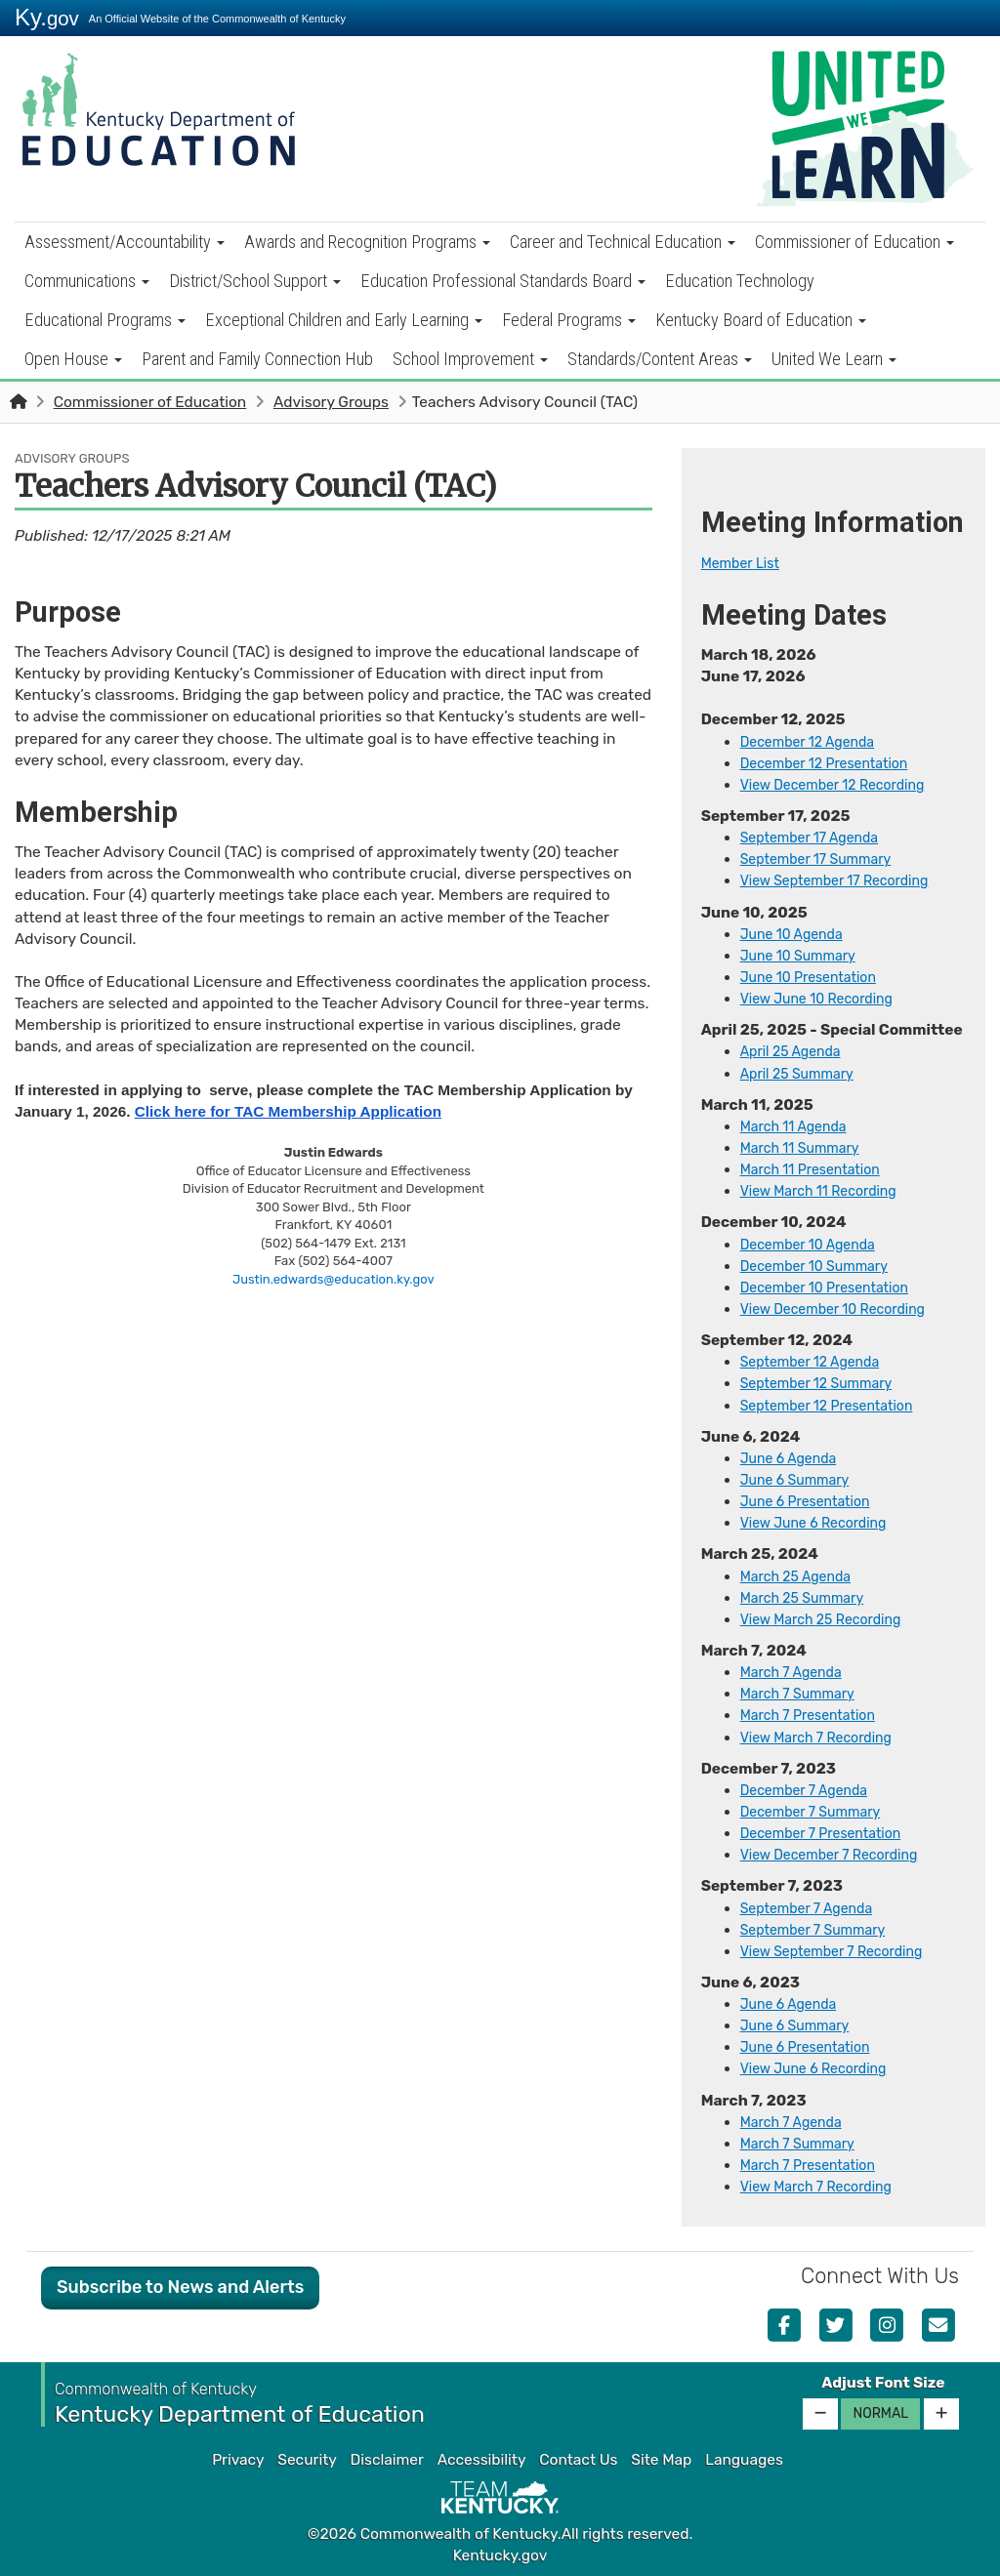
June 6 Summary (800, 1480)
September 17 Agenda (817, 837)
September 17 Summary (823, 859)
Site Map (661, 2460)
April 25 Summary (802, 1074)
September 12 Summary (824, 1383)
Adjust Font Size (882, 2383)
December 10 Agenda (815, 1244)
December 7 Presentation (829, 1833)
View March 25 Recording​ (829, 1619)
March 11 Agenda (798, 1126)
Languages (744, 2460)
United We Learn (833, 358)
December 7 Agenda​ (810, 1790)
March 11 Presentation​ (817, 1169)
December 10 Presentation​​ (833, 1287)
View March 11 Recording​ (826, 1191)
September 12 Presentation (836, 1405)
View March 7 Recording (824, 1737)
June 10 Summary (804, 955)
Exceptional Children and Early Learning (343, 319)
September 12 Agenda (817, 1361)
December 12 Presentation (833, 763)
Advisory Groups (331, 402)
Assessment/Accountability (124, 241)
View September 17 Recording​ (844, 880)
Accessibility (482, 2460)
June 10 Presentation (815, 977)
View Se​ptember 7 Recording (841, 1951)
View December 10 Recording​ (842, 1309)
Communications (86, 280)
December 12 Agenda (814, 742)
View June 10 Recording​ (824, 998)
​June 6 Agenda (793, 1458)
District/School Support (255, 280)
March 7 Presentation (815, 1715)
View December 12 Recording (842, 785)
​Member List (744, 563)
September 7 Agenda (813, 1908)
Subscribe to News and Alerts (180, 2287)
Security (306, 2460)
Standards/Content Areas (659, 358)
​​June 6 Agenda (793, 2004)
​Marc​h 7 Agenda (796, 1672)
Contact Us (578, 2460)
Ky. (47, 17)
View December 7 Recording (838, 1854)
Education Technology (739, 280)
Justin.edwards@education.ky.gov (333, 1279)
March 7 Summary (803, 1693)
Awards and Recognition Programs (367, 241)
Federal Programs (569, 319)
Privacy (238, 2460)
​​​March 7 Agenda (796, 2122)
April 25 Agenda (796, 1051)
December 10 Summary (821, 1266)
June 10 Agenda (797, 934)
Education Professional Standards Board (503, 280)
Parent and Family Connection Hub (257, 358)
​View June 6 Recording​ (821, 1523)
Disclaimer (387, 2460)
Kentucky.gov (500, 2555)
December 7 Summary (818, 1811)
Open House (73, 358)
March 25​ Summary (808, 1598)
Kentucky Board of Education (760, 319)
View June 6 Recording (821, 2068)
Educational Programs (105, 319)
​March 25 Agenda (801, 1576)
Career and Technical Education (622, 241)
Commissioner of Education (854, 241)
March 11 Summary (806, 1148)
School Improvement (470, 358)
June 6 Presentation (812, 1501)
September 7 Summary (820, 1930)
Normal (880, 2413)
